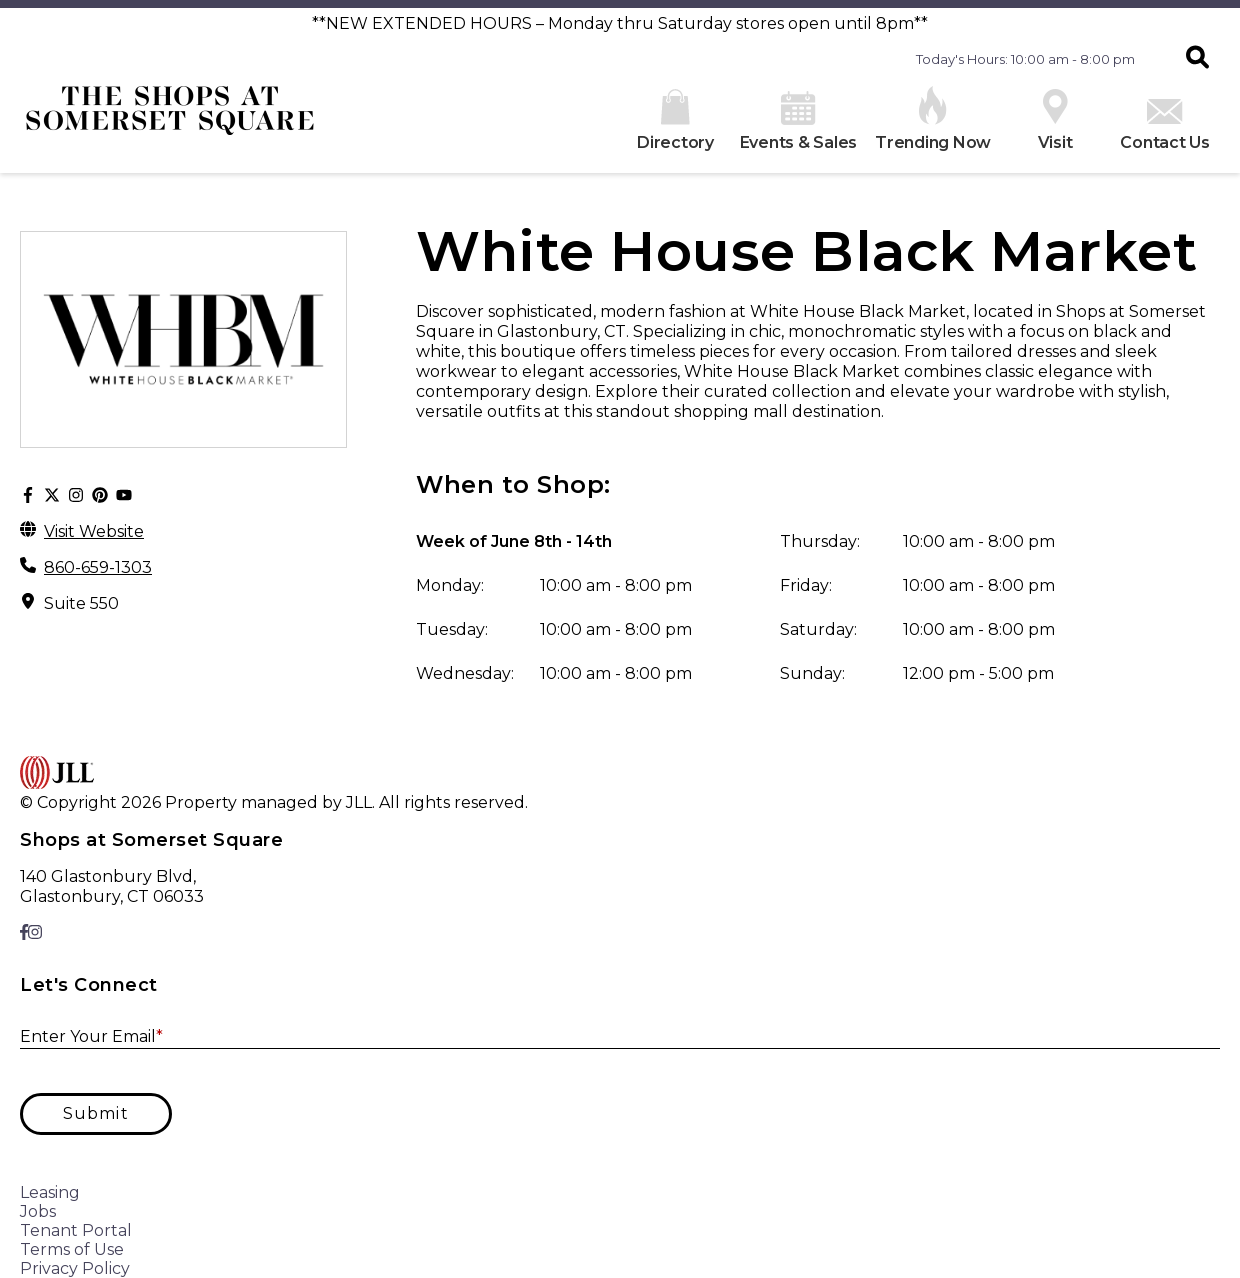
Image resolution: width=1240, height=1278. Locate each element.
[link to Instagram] (35, 932)
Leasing (50, 1192)
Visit (1055, 120)
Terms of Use (72, 1249)
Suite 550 (81, 603)
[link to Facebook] (24, 932)
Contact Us (1165, 125)
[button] (1197, 59)
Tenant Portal (76, 1230)
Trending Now (933, 119)
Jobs (38, 1211)
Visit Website (94, 531)
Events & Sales (799, 121)
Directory (675, 120)
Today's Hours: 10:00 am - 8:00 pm (1025, 59)
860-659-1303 (98, 567)
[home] (170, 118)
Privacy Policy (75, 1268)
